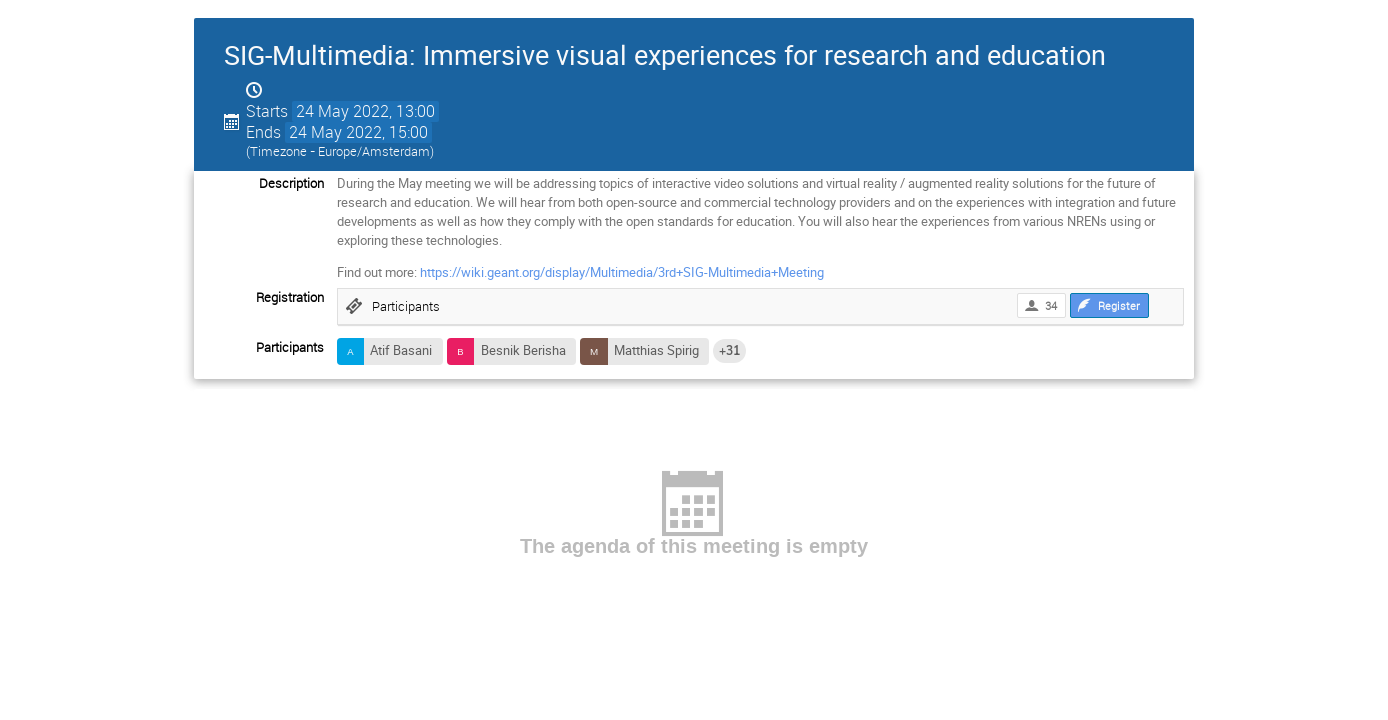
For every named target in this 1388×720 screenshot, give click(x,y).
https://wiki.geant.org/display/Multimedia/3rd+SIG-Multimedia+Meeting (622, 272)
